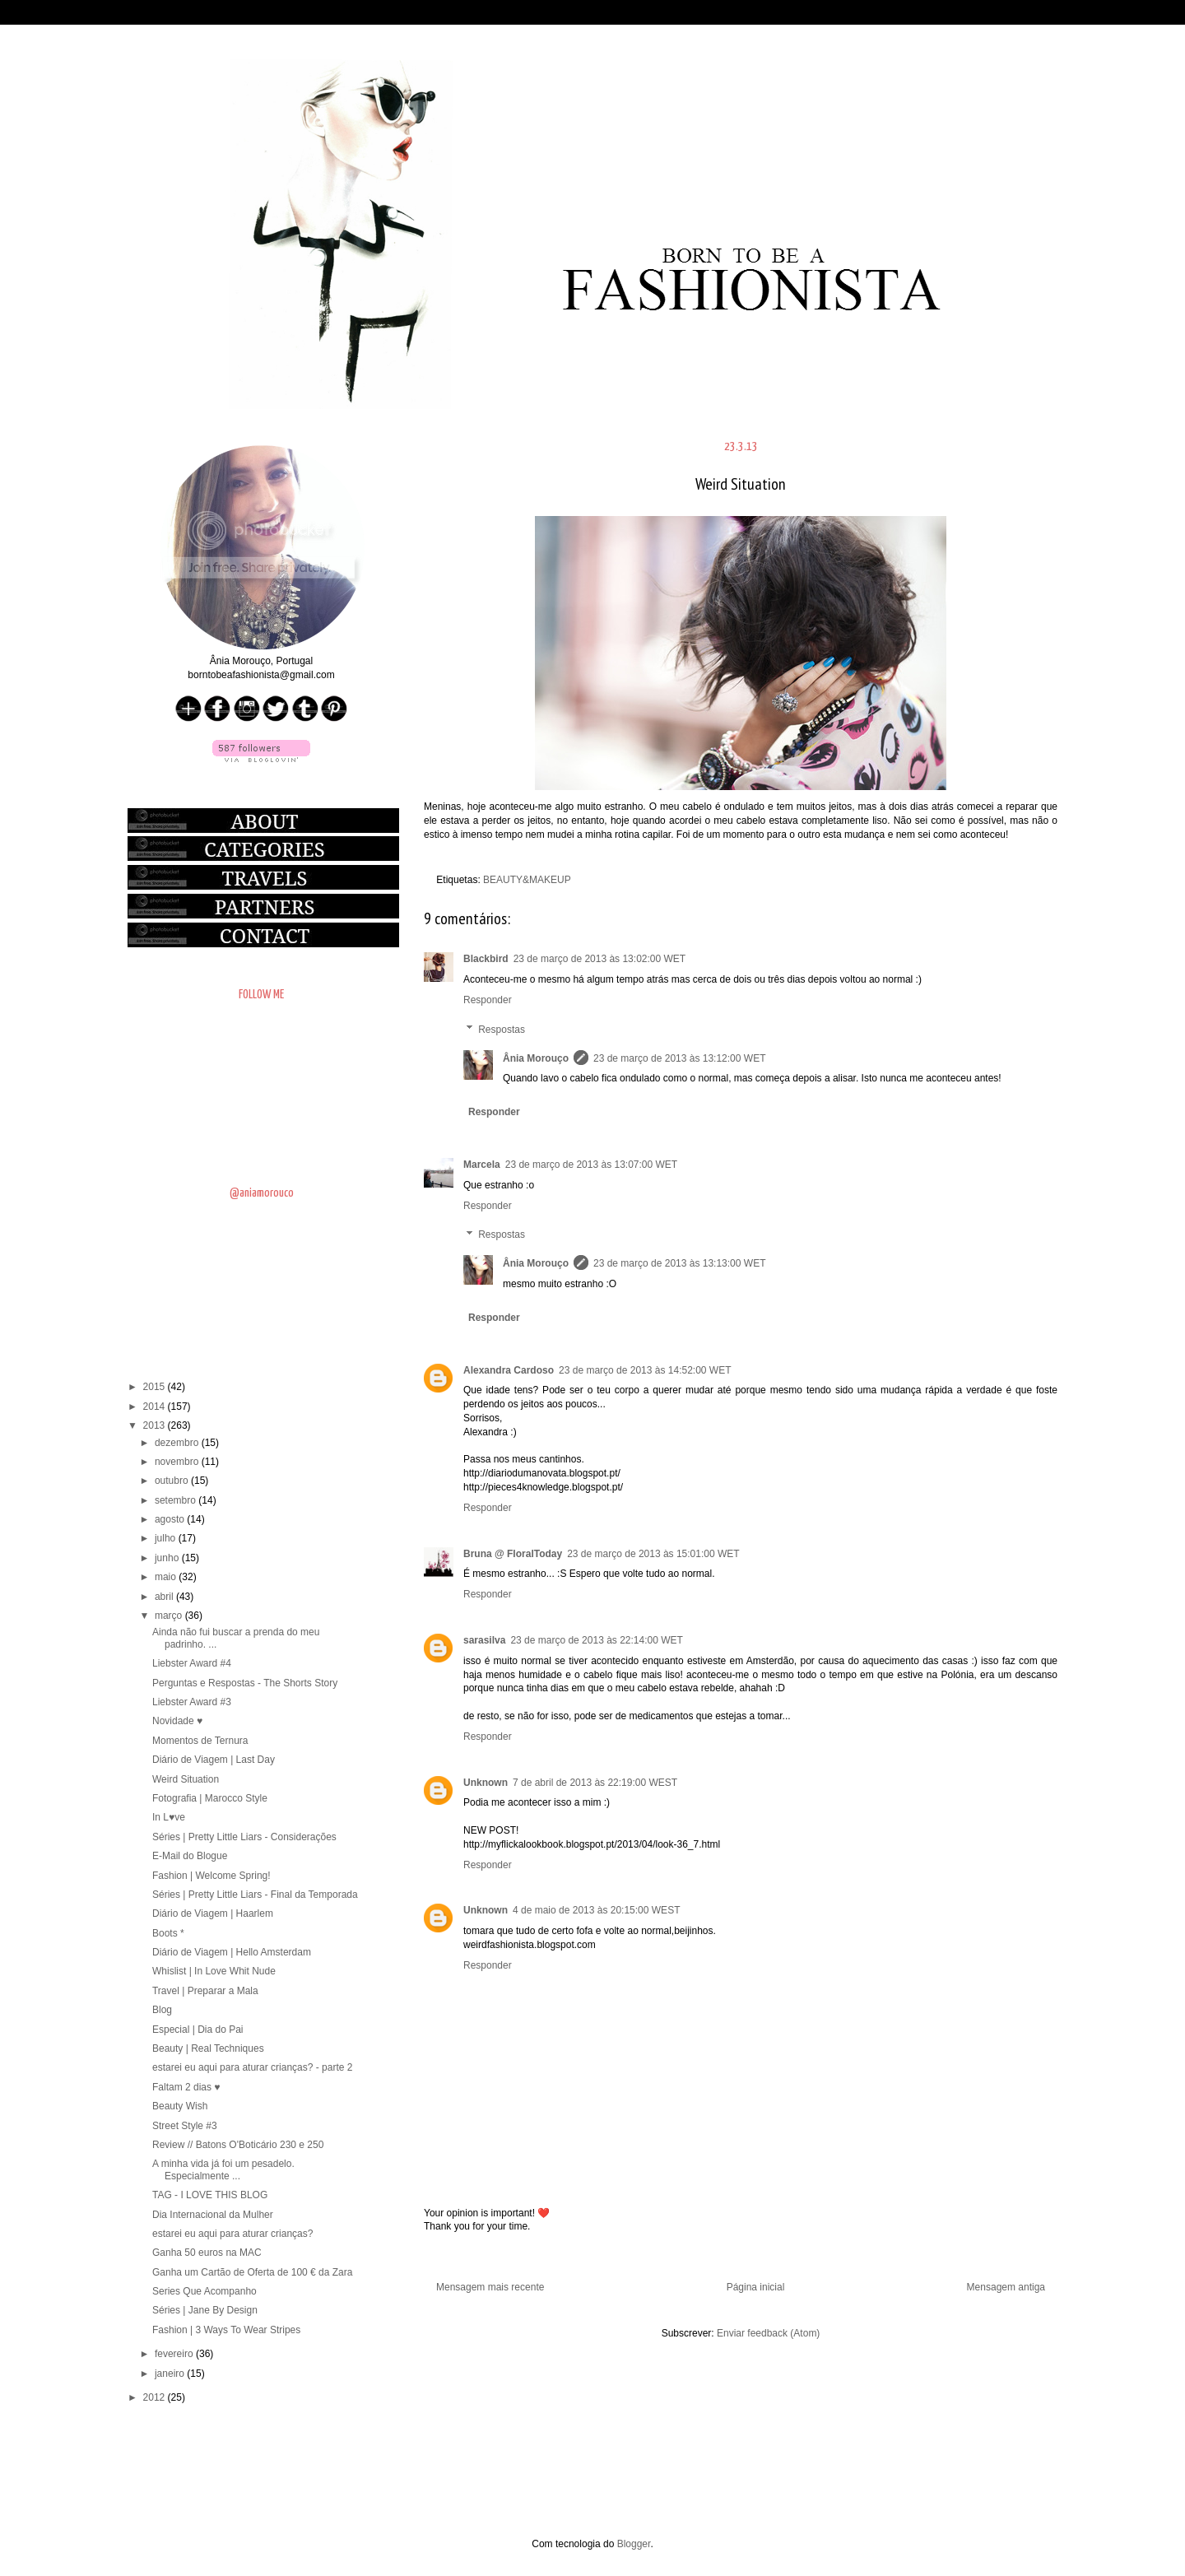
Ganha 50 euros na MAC (207, 2252)
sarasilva (484, 1640)
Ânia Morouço (536, 1058)
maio (167, 1577)
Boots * (168, 1933)
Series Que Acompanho (204, 2291)
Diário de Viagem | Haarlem (212, 1913)
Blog (162, 2010)
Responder (487, 1000)
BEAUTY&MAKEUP (527, 880)
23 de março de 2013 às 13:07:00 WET (591, 1164)
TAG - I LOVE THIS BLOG (209, 2195)
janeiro (171, 2373)
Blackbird (486, 959)
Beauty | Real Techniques (208, 2048)
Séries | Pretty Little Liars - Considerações (244, 1837)
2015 (155, 1387)
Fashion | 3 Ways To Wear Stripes (226, 2330)
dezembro (178, 1442)
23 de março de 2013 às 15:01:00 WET (653, 1554)
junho (168, 1558)
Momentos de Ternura (200, 1740)
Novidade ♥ (177, 1721)
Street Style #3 (184, 2126)
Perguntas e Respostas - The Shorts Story (244, 1683)
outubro (173, 1480)
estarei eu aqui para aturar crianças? (232, 2233)
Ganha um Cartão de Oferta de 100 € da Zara (252, 2272)
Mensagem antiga (1006, 2287)
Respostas (501, 1029)
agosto (171, 1519)
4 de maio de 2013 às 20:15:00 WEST (596, 1910)
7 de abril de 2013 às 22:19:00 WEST (595, 1782)
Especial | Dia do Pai (198, 2029)
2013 (155, 1425)
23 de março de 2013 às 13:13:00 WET (679, 1263)
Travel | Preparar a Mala (205, 1991)
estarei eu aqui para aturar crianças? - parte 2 (252, 2067)
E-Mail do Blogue (189, 1856)
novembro (178, 1461)
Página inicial (756, 2287)
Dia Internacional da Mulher (212, 2214)
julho (167, 1538)
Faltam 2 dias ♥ (186, 2087)
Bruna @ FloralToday (512, 1554)
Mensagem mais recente (490, 2287)
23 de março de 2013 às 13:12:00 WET (679, 1058)
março (170, 1615)
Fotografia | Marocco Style (209, 1798)
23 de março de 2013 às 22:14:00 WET (596, 1640)
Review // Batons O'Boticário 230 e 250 (237, 2145)
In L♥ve (168, 1817)
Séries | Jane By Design (205, 2310)
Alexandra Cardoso (508, 1370)
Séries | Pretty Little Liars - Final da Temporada (255, 1894)
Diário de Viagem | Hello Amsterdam (231, 1952)
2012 (155, 2397)
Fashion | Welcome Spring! (211, 1875)
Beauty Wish (179, 2106)
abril (165, 1596)
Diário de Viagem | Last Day (213, 1759)
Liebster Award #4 (191, 1663)
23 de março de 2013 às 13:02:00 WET (599, 959)
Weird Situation (185, 1779)
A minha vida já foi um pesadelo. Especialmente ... (223, 2169)
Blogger (634, 2544)
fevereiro (175, 2354)
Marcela (481, 1164)
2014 (155, 1406)
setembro (176, 1500)
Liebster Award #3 (191, 1702)
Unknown (485, 1782)
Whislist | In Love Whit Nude (214, 1971)
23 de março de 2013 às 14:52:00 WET (645, 1370)
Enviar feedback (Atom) (768, 2333)
